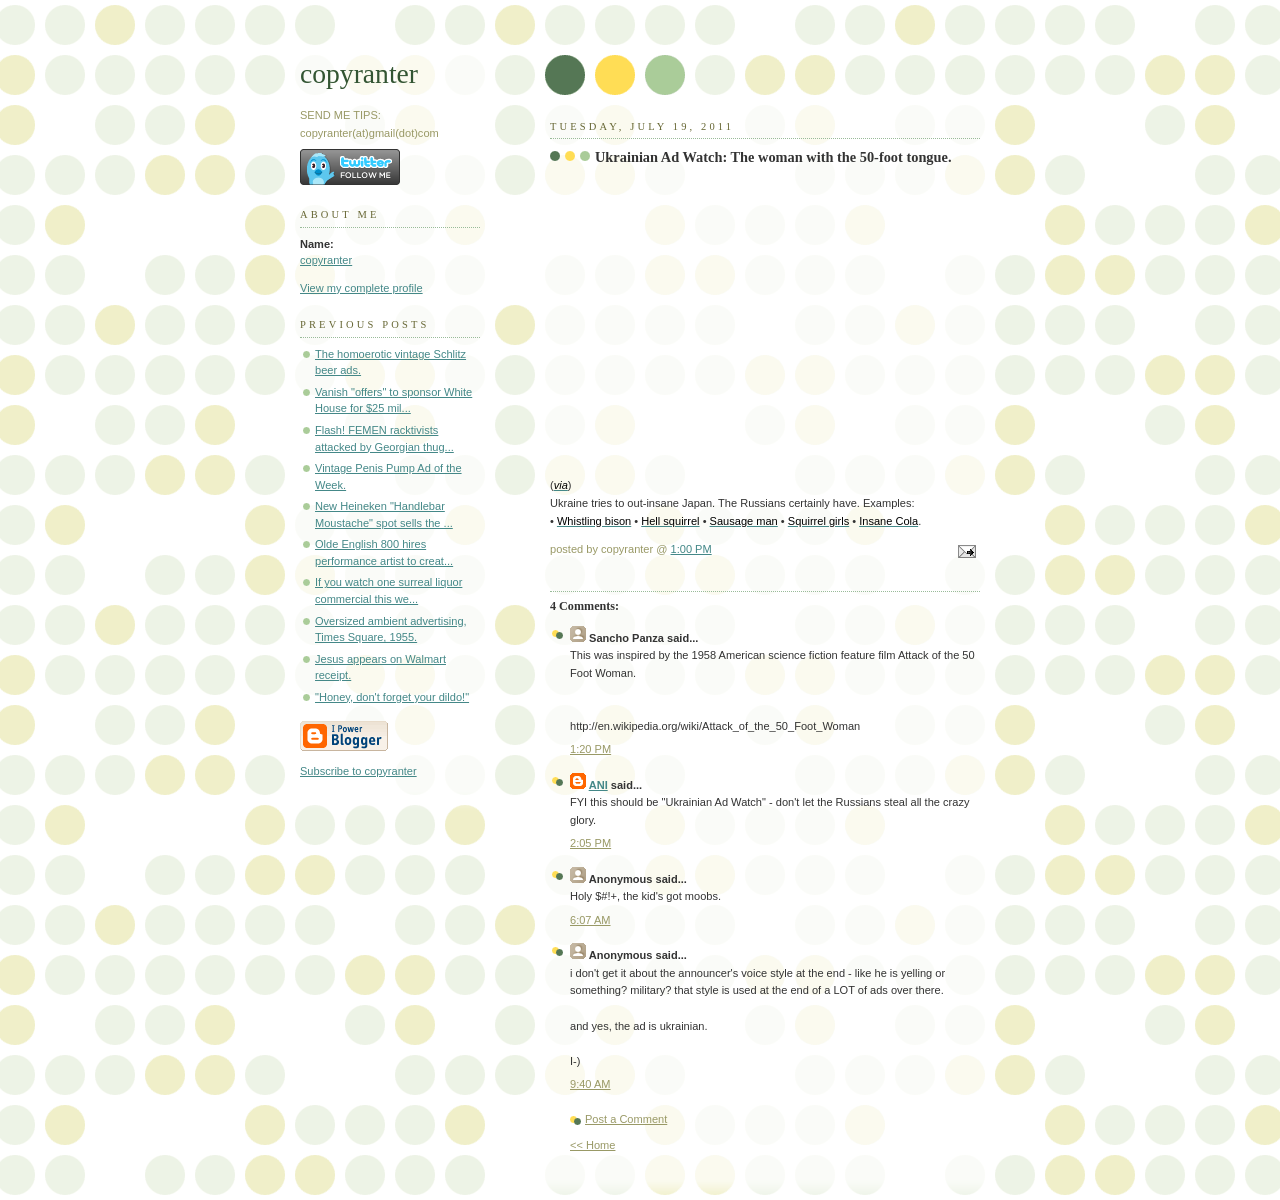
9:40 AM (590, 1084)
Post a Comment (626, 1119)
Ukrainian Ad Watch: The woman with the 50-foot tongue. (773, 157)
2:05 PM (590, 843)
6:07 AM (590, 920)
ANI (598, 785)
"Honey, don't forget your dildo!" (392, 697)
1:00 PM (691, 549)
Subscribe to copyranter (358, 771)
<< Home (592, 1145)
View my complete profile (361, 288)
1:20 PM (590, 749)
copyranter (359, 73)
